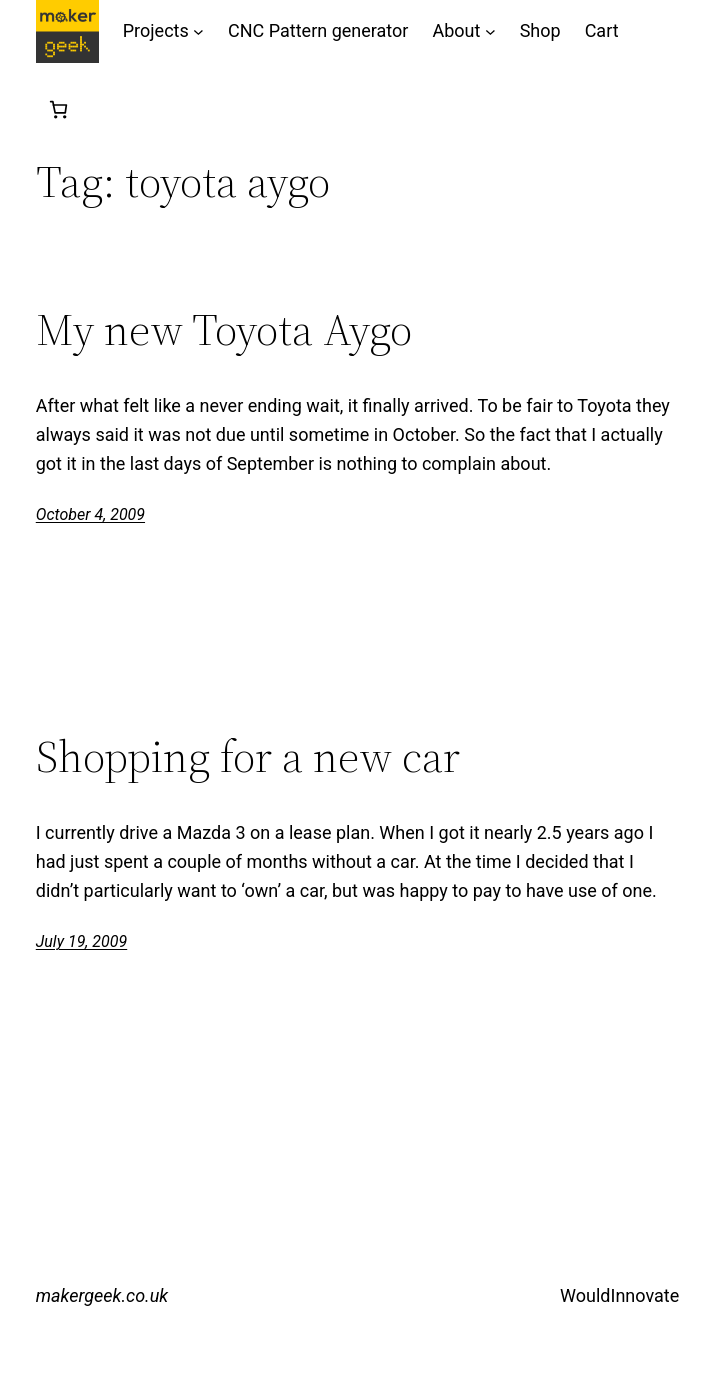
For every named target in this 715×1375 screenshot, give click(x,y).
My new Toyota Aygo (224, 330)
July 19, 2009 (81, 941)
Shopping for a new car (248, 757)
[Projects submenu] (198, 31)
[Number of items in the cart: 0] (58, 109)
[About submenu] (490, 31)
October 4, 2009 (90, 514)
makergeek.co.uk (102, 1295)
